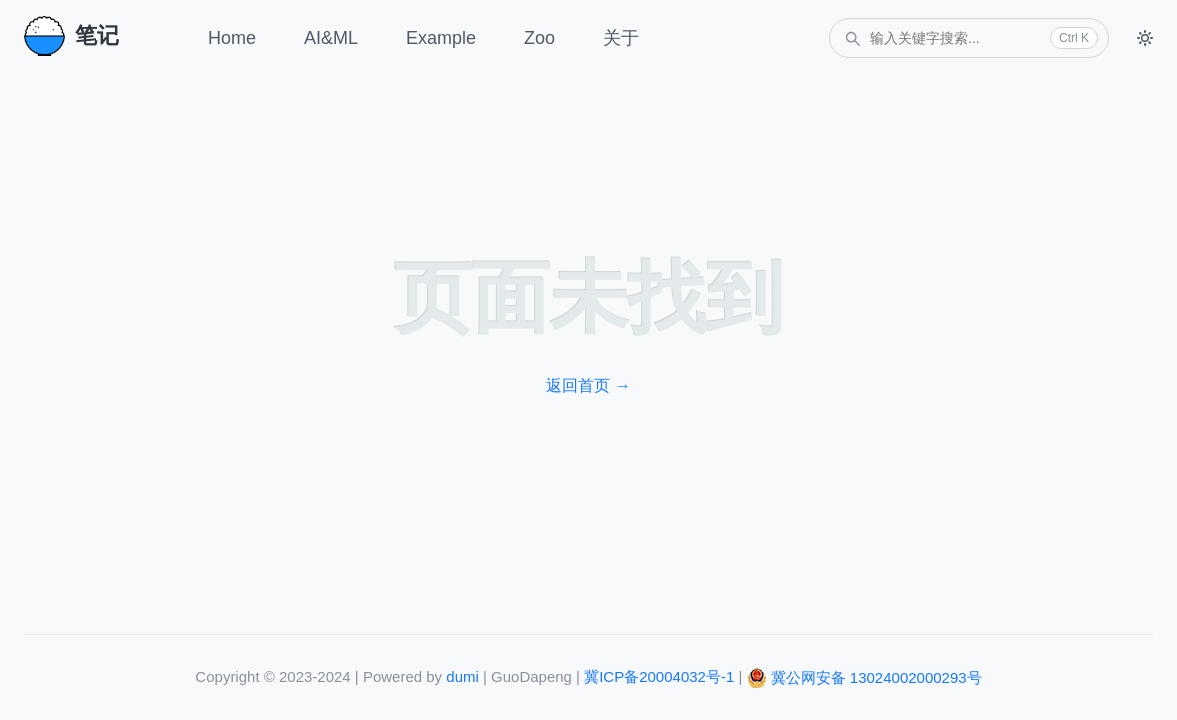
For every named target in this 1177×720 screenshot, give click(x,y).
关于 (621, 38)
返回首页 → (588, 385)
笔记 (71, 36)
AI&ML (331, 38)
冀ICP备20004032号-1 (659, 676)
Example (441, 38)
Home (232, 38)
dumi (462, 676)
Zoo (539, 38)
